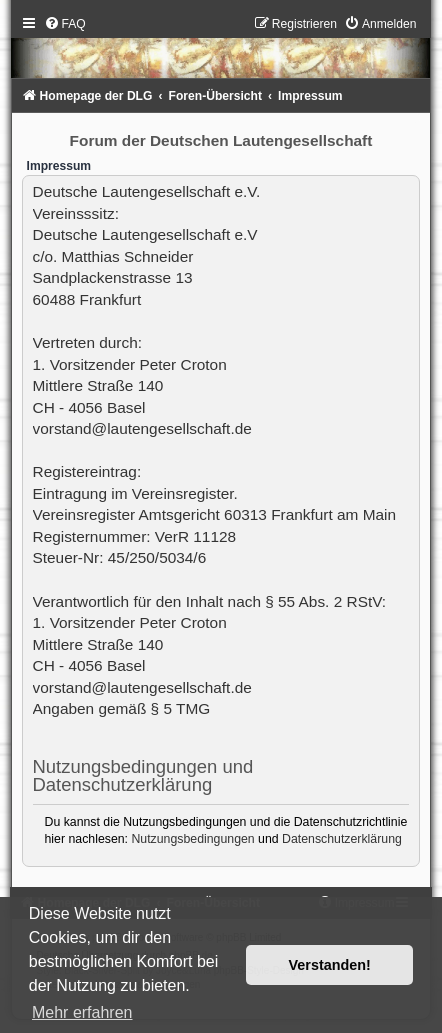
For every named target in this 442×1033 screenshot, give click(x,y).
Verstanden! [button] (330, 965)
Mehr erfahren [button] (82, 1012)
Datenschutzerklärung (342, 839)
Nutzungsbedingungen (192, 839)
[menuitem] (65, 24)
